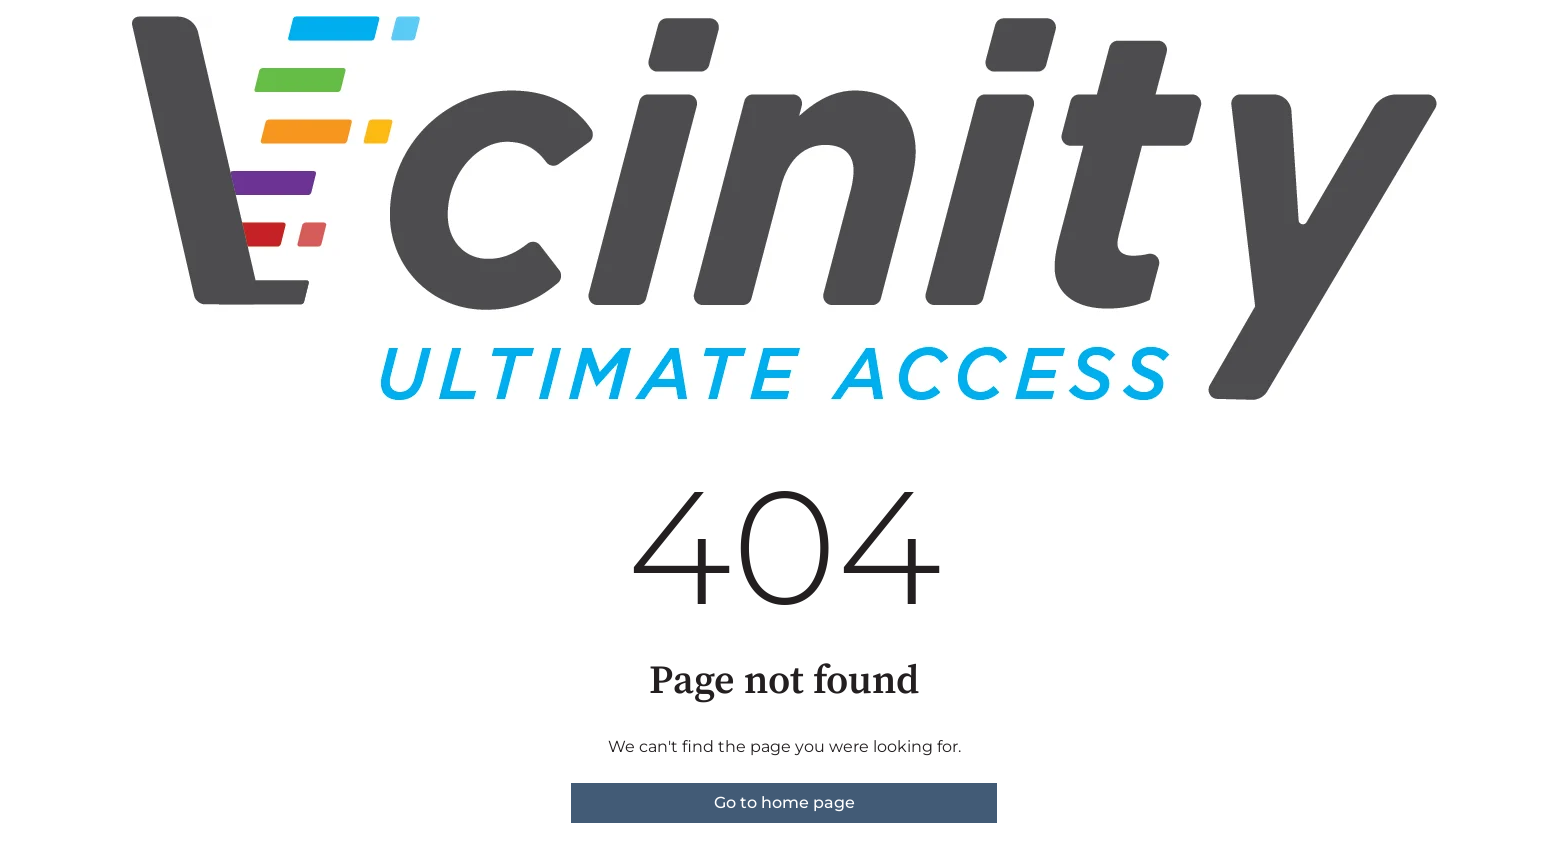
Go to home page (784, 802)
